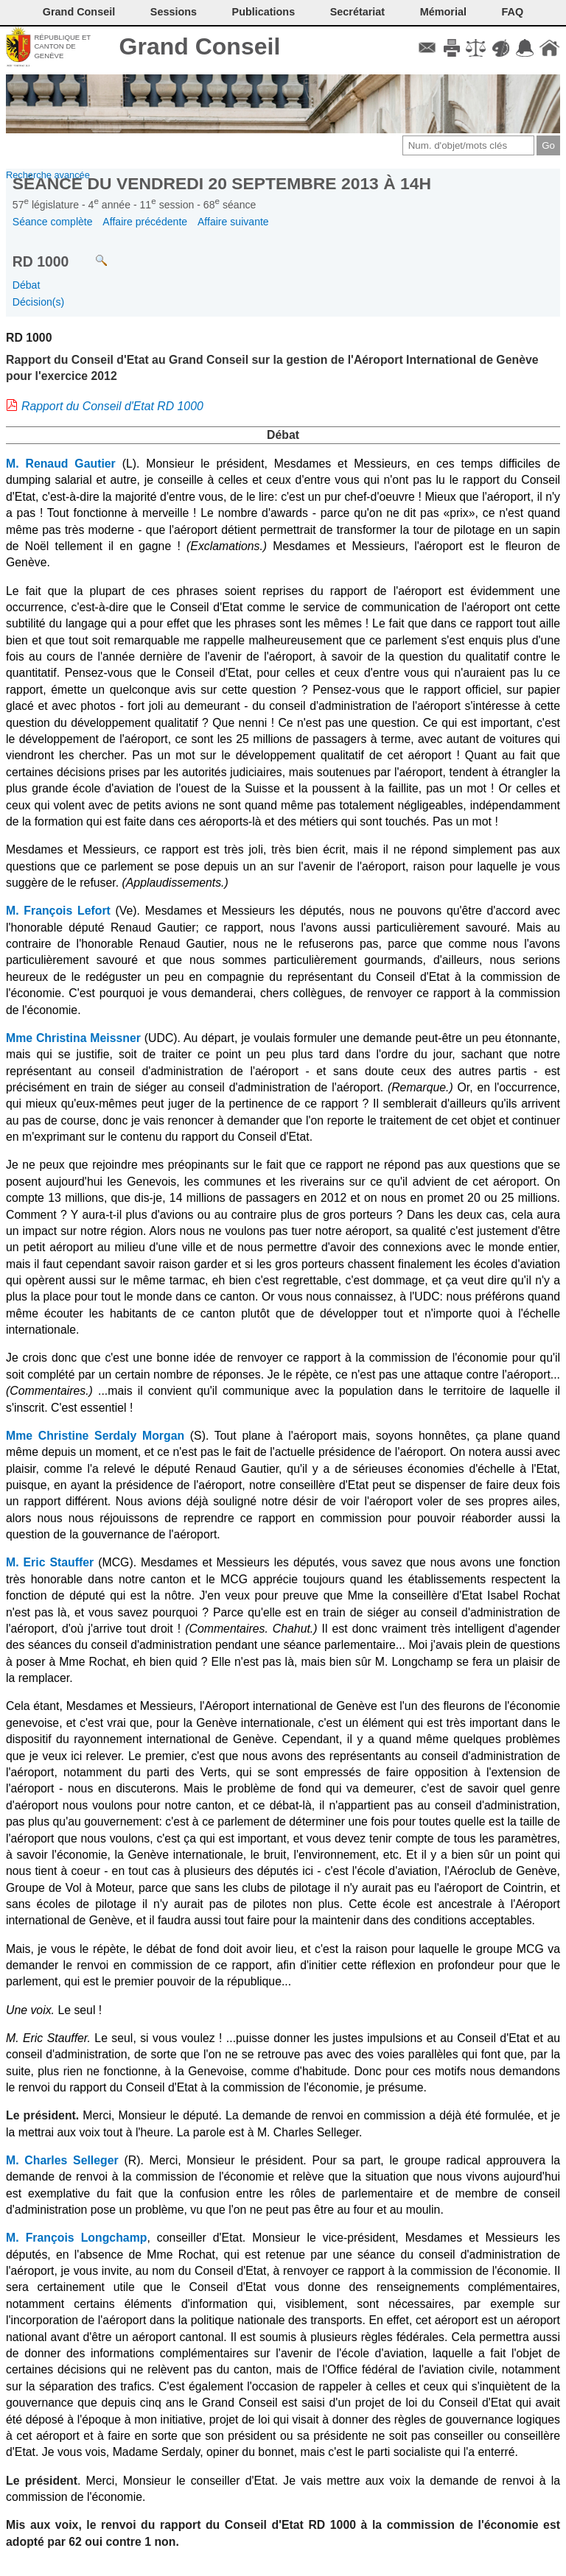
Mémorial (443, 12)
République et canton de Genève (62, 46)
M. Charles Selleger (62, 2160)
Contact (427, 48)
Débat (27, 285)
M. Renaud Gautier (61, 463)
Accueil (549, 48)
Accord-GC (525, 48)
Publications (264, 12)
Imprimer (451, 48)
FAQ (513, 12)
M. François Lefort (58, 910)
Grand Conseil (200, 46)
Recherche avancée (48, 174)
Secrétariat (357, 12)
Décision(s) (38, 302)
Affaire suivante (233, 222)
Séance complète (53, 222)
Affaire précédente (144, 222)
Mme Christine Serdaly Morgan (95, 1435)
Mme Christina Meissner (73, 1038)
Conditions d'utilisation (475, 48)
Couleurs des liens (500, 48)
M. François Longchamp (76, 2237)
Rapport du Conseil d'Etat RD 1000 (112, 406)
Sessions (173, 12)
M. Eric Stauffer (50, 1562)
